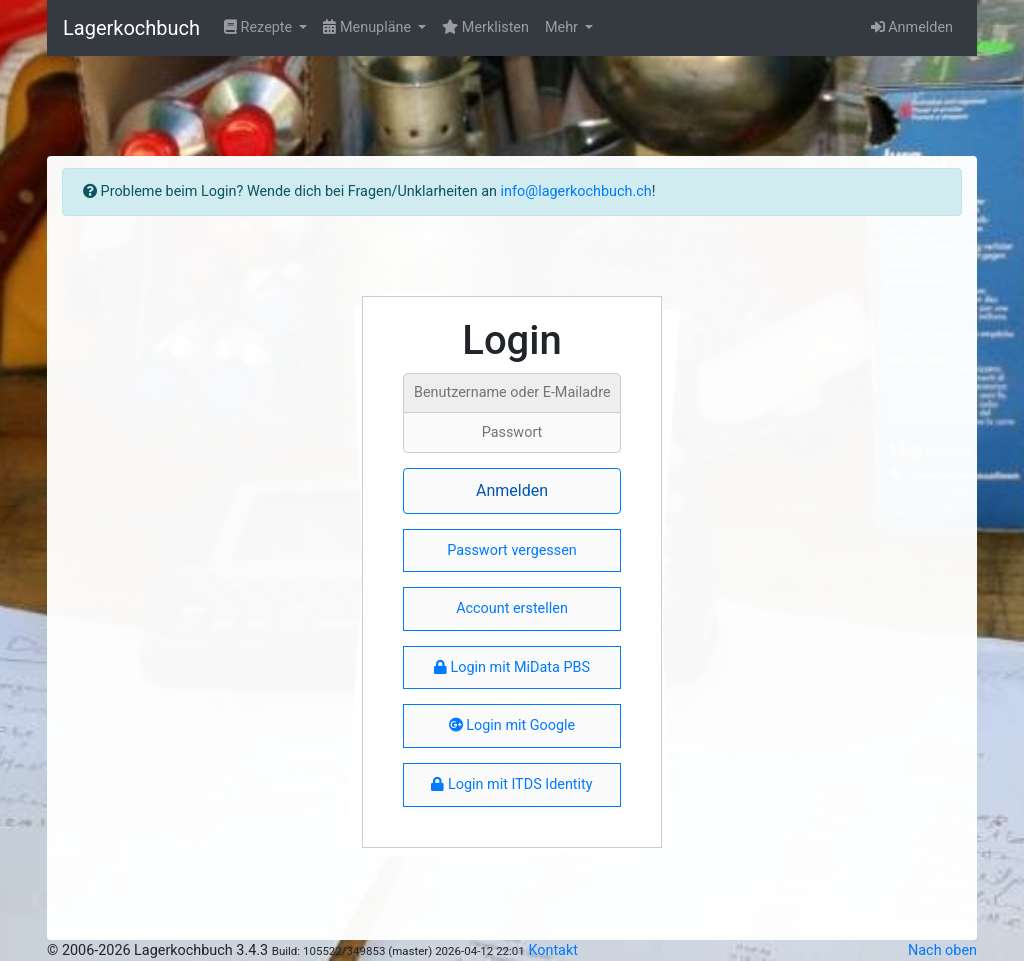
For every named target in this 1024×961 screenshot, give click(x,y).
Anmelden (912, 27)
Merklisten (485, 27)
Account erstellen (512, 608)
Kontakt (553, 950)
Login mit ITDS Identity (511, 784)
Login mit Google (512, 725)
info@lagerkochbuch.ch (576, 191)
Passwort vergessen (512, 550)
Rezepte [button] (260, 27)
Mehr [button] (563, 27)
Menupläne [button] (368, 27)
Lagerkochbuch (131, 28)
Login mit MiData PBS (512, 667)
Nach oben (942, 950)
